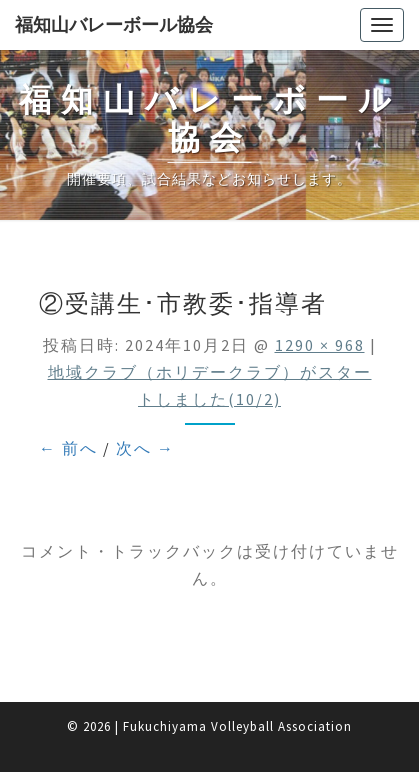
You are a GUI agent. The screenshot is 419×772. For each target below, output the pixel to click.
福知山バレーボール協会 (114, 24)
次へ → (145, 448)
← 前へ (68, 448)
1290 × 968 (320, 345)
